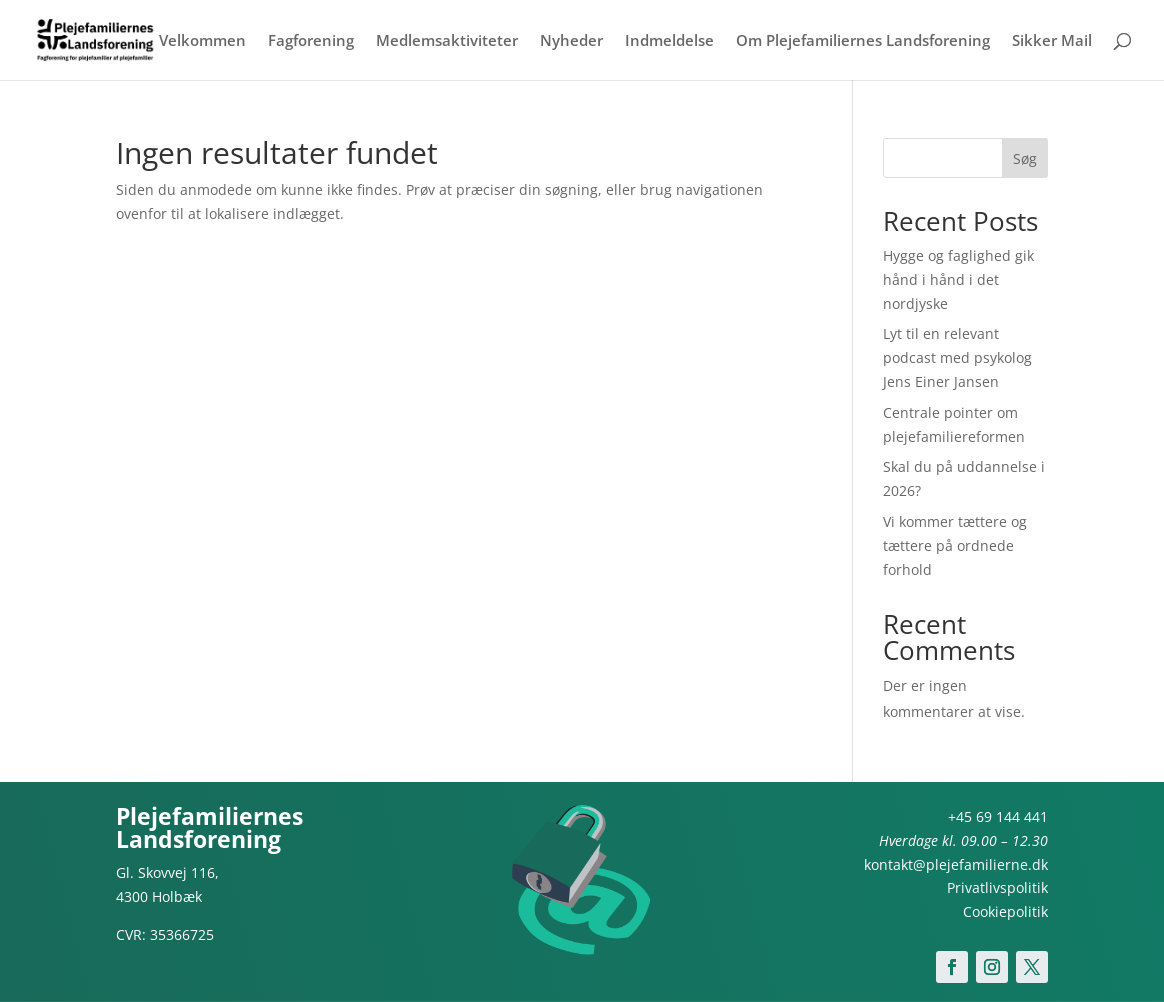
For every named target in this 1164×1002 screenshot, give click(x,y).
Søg (1025, 158)
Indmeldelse (669, 41)
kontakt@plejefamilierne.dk (956, 864)
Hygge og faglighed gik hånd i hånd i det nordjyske (958, 279)
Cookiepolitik (1005, 911)
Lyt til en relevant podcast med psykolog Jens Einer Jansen (957, 357)
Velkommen (202, 41)
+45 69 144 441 (998, 816)
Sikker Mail (1052, 41)
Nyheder (571, 41)
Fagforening (311, 41)
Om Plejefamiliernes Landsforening (863, 41)
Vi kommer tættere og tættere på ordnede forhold (955, 545)
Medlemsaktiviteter (447, 41)
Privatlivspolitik (997, 887)
